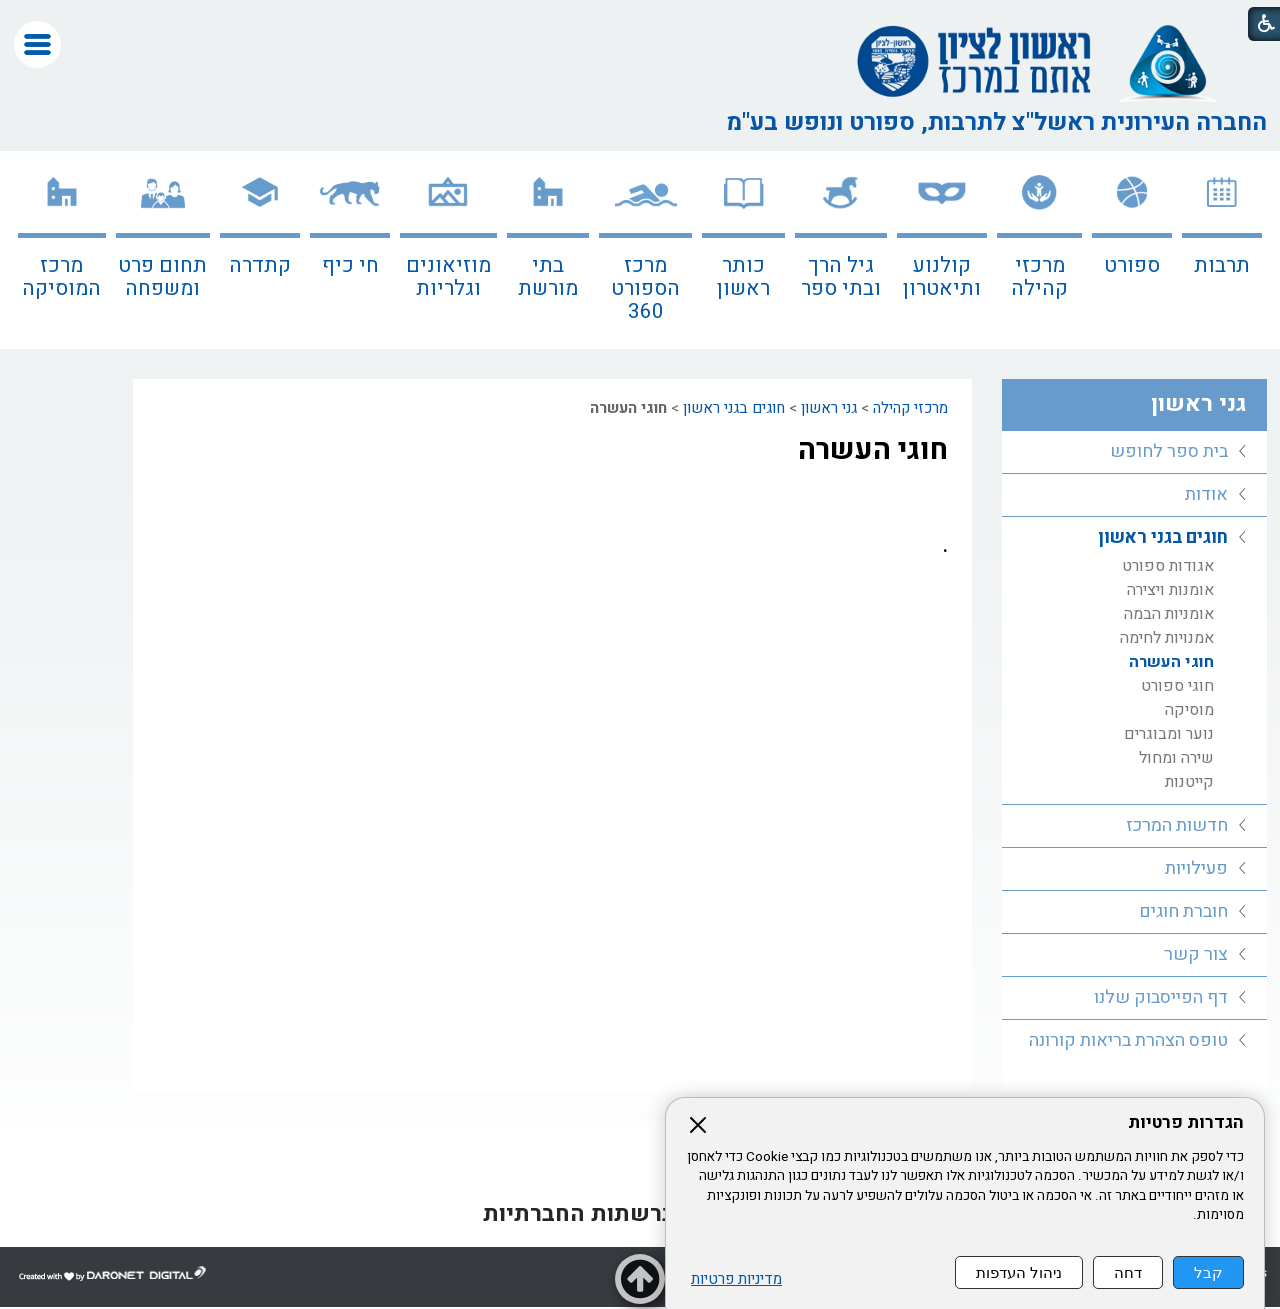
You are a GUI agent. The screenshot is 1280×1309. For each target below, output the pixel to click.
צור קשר (1196, 954)
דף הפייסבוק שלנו (1161, 997)
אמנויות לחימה (1167, 638)
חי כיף (350, 265)
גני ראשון (829, 408)
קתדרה (260, 265)
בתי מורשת (548, 277)
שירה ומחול (1176, 758)
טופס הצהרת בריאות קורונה (1128, 1040)
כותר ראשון (743, 277)
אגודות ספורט (1168, 566)
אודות (1206, 494)
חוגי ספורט (1177, 686)
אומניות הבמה (1169, 614)
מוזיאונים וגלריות (448, 277)
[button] (37, 44)
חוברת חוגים (1183, 911)
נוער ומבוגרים (1169, 734)
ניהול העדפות (1019, 1272)
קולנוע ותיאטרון (942, 277)
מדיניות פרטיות (736, 1279)
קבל (1208, 1272)
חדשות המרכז (1177, 825)
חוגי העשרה (873, 450)
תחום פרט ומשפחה (162, 277)
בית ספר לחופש (1169, 451)
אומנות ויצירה (1170, 590)
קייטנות (1189, 782)
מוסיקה (1189, 710)
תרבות (1222, 265)
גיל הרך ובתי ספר (841, 277)
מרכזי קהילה (1039, 277)
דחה (1128, 1272)
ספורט (1132, 265)
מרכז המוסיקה (61, 277)
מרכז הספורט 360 (645, 288)
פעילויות (1196, 868)
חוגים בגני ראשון (734, 408)
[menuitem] (1222, 250)
